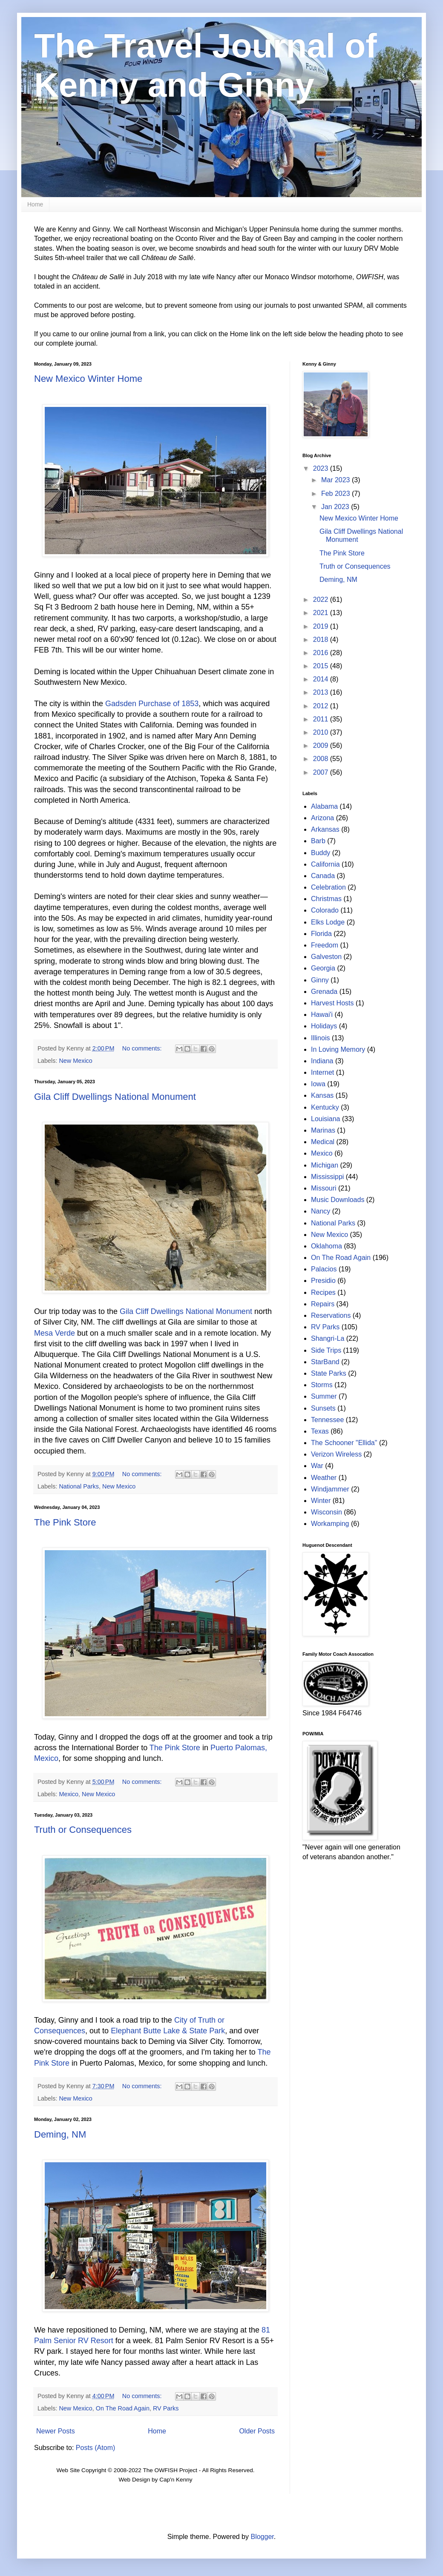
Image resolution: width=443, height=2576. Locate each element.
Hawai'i (322, 1014)
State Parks (328, 1373)
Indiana (322, 1061)
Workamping (330, 1523)
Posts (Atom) (95, 2447)
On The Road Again (123, 2408)
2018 (321, 639)
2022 (321, 599)
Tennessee (327, 1419)
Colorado (325, 910)
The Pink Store (65, 1522)
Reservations (331, 1315)
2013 (321, 692)
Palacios (324, 1269)
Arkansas (325, 829)
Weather (324, 1477)
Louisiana (325, 1118)
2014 (321, 679)
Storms (322, 1384)
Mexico (68, 1794)
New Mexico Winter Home (88, 378)
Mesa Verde (54, 1333)
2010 (321, 732)
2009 (321, 745)
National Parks (79, 1486)
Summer (324, 1396)
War (317, 1465)
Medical (322, 1141)
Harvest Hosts (332, 1003)
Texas (320, 1431)
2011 (321, 719)
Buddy (320, 852)
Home (35, 204)
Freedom (324, 945)
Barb (318, 840)
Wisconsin (326, 1512)
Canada (323, 875)
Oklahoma (326, 1246)
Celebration (328, 887)
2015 (321, 666)
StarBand (325, 1361)
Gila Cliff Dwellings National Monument (115, 1096)
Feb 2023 (336, 493)
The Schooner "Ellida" (344, 1442)
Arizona (322, 817)
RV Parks (166, 2408)
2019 (321, 626)
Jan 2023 (336, 506)
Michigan (324, 1165)
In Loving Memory (338, 1049)
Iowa (318, 1084)
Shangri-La (327, 1338)
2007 (321, 772)
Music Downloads (337, 1199)
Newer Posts (55, 2431)
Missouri (324, 1188)
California (325, 864)
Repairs (322, 1304)
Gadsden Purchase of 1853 (151, 703)
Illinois (320, 1038)
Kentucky (325, 1107)
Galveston (326, 956)
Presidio (323, 1280)
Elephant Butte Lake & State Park (168, 2030)
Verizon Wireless (336, 1454)
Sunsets (323, 1408)
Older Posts (257, 2431)
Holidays (324, 1026)
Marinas (323, 1130)
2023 (321, 468)
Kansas (322, 1095)
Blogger (261, 2536)
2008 (321, 758)
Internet (322, 1072)
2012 (321, 706)
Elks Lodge (328, 922)
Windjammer (330, 1489)
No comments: (143, 1048)
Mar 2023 (336, 480)
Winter (321, 1500)
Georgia (323, 968)
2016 (321, 652)
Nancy (320, 1211)
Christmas (326, 898)
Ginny (320, 980)
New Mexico (75, 1060)
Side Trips (326, 1350)
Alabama (324, 806)
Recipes (323, 1292)
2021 (321, 612)
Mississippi (327, 1176)
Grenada (324, 991)
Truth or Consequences (83, 1829)
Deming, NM (60, 2134)
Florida (321, 933)
